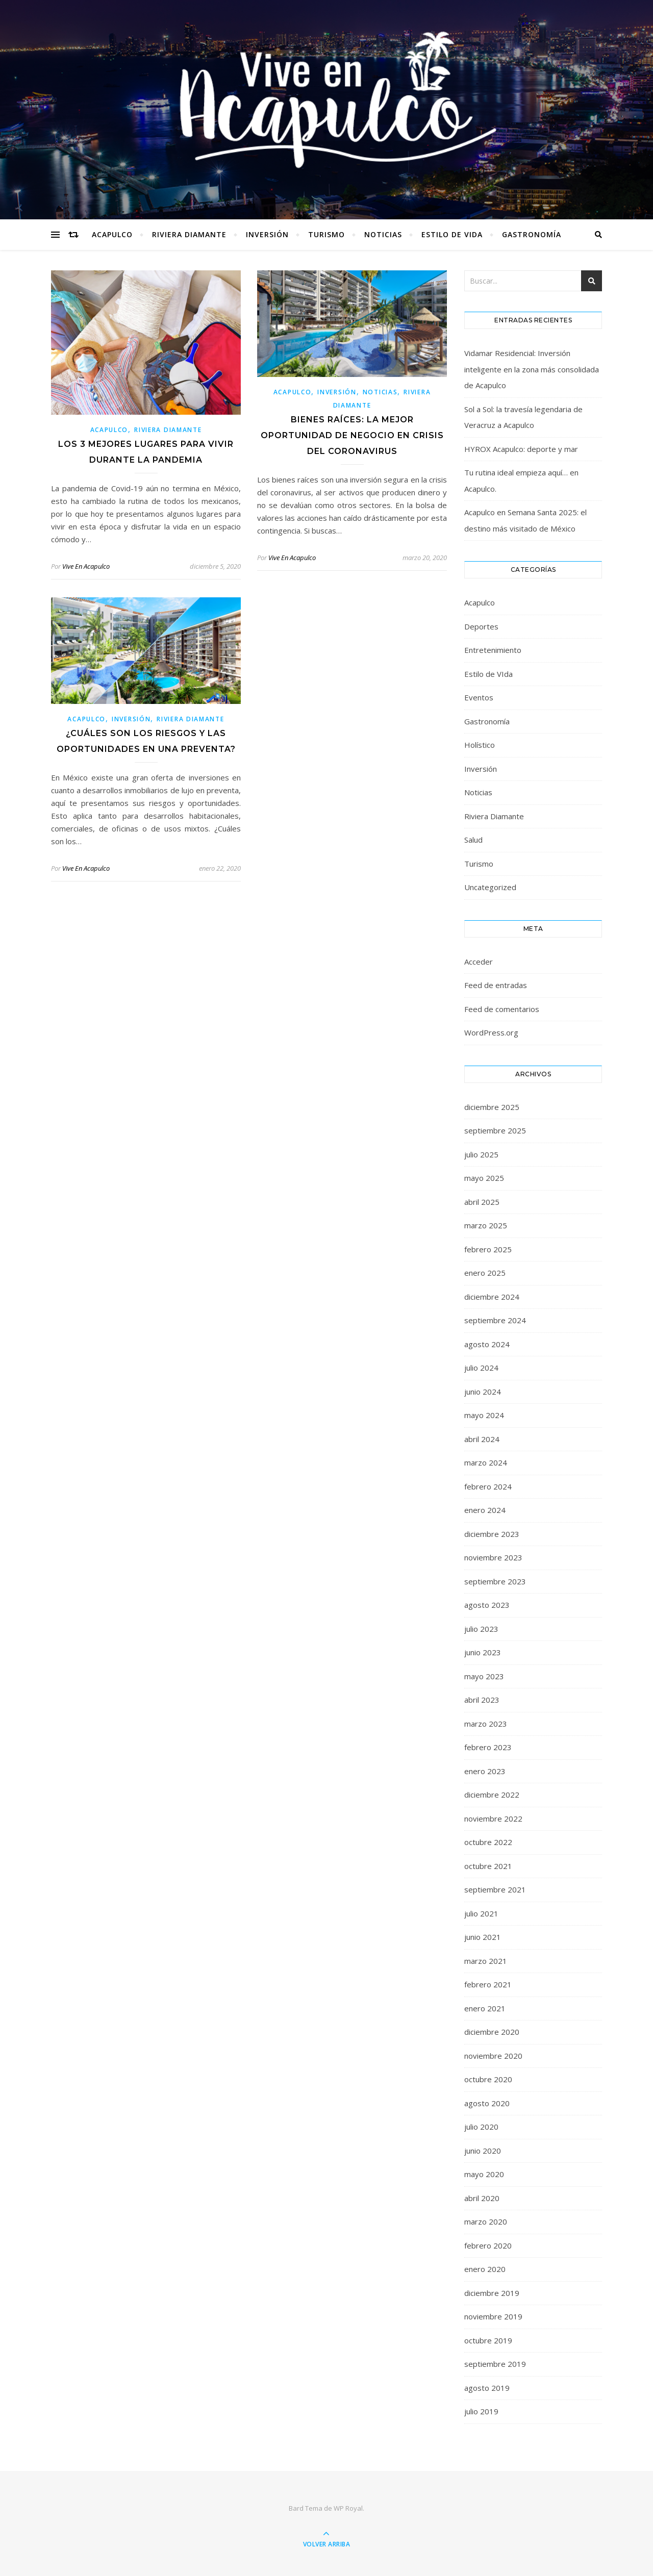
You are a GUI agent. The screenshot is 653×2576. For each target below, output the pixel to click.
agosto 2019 (487, 2388)
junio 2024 (482, 1391)
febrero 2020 (488, 2245)
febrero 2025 (488, 1249)
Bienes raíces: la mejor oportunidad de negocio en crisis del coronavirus (352, 435)
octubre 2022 (488, 1842)
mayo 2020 (484, 2174)
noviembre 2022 (493, 1818)
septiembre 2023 (495, 1581)
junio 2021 (482, 1937)
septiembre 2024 (495, 1320)
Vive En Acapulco (86, 566)
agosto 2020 (487, 2103)
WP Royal (348, 2508)
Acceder (478, 961)
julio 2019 (481, 2411)
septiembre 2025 (495, 1130)
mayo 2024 (484, 1415)
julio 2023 (481, 1629)
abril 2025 (481, 1202)
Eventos (478, 697)
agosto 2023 (487, 1605)
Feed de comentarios (501, 1009)
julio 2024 (481, 1367)
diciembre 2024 (491, 1297)
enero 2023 (485, 1771)
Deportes (481, 626)
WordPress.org (491, 1032)
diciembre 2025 (491, 1107)
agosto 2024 (487, 1344)
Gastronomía (531, 234)
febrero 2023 (488, 1747)
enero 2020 (485, 2269)
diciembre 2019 (491, 2293)
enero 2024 (485, 1510)
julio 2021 (481, 1913)
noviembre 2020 (493, 2056)
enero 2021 (485, 2008)
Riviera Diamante (189, 234)
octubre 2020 (488, 2079)
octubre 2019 (488, 2340)
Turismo (326, 234)
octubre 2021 (488, 1866)
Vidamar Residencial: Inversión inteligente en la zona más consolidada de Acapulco (531, 369)
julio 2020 (481, 2127)
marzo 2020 (485, 2221)
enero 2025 (485, 1273)
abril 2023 (481, 1700)
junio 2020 (482, 2150)
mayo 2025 (484, 1178)
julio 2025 (481, 1154)
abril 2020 (481, 2198)
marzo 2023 (485, 1724)
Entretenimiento (492, 650)
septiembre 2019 (495, 2364)
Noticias (383, 234)
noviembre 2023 (493, 1557)
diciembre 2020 (491, 2032)
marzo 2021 (485, 1961)
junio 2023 (482, 1652)
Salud (473, 840)
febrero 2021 (488, 1984)
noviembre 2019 (493, 2316)
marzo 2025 (485, 1225)
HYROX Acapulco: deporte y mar (521, 449)
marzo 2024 (485, 1462)
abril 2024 (481, 1439)
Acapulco (112, 234)
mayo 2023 (484, 1676)
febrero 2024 (488, 1486)
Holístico (479, 745)
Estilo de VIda (452, 234)
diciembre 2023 (491, 1534)
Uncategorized (490, 887)
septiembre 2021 (495, 1889)
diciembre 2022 (491, 1794)
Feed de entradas (495, 985)
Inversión (267, 234)
